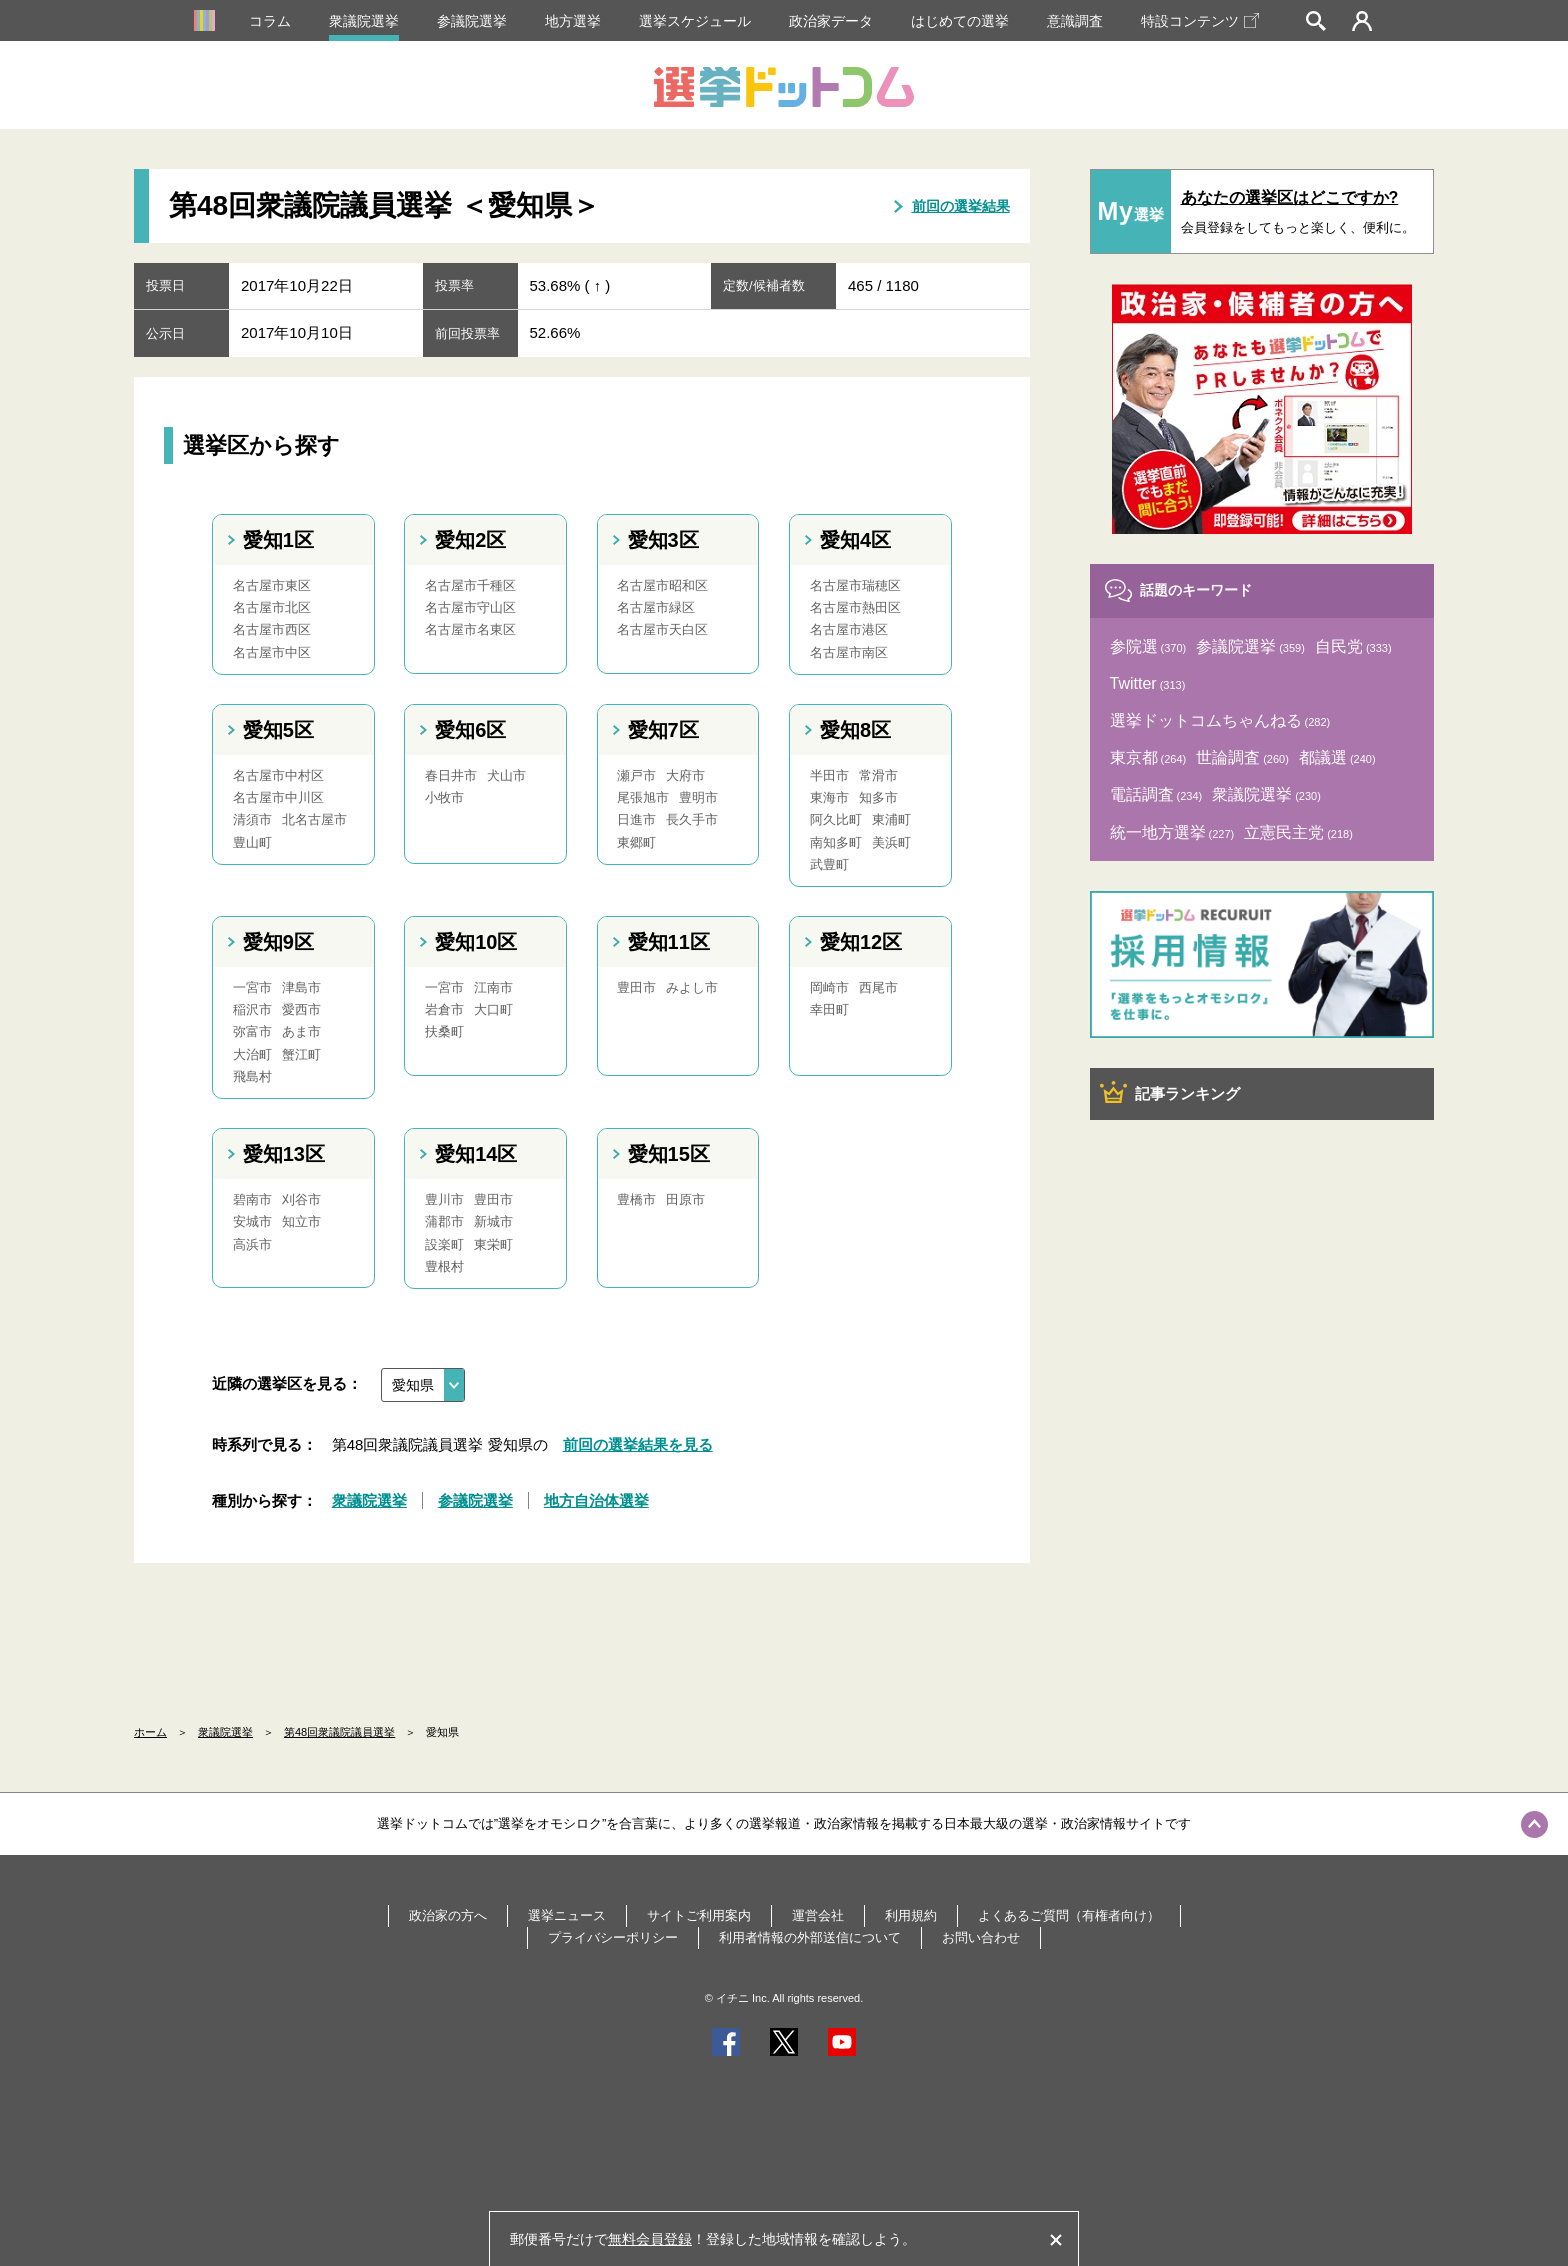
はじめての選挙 (960, 21)
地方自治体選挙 (596, 1500)
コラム (270, 21)
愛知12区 (861, 942)
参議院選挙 (472, 21)
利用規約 (911, 1915)
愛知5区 (278, 730)
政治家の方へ (448, 1915)
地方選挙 (573, 21)
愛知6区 (470, 730)
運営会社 (818, 1915)
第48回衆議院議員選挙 (339, 1732)
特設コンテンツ (1200, 21)
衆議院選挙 (364, 21)
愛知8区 (855, 730)
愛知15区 (669, 1154)
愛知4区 (855, 540)
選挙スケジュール (695, 21)
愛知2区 (470, 540)
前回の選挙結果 (961, 206)
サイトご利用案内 (699, 1915)
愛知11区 (669, 942)
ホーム (150, 1732)
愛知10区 (476, 942)
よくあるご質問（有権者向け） (1069, 1915)
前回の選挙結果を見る (638, 1444)
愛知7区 (663, 730)
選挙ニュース (567, 1915)
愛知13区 (284, 1154)
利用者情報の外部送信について (810, 1937)
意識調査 (1075, 21)
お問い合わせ (981, 1937)
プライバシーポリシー (613, 1937)
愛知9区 (278, 942)
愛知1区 (278, 540)
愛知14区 (476, 1154)
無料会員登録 (650, 2239)
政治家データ (831, 21)
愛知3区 (663, 540)
